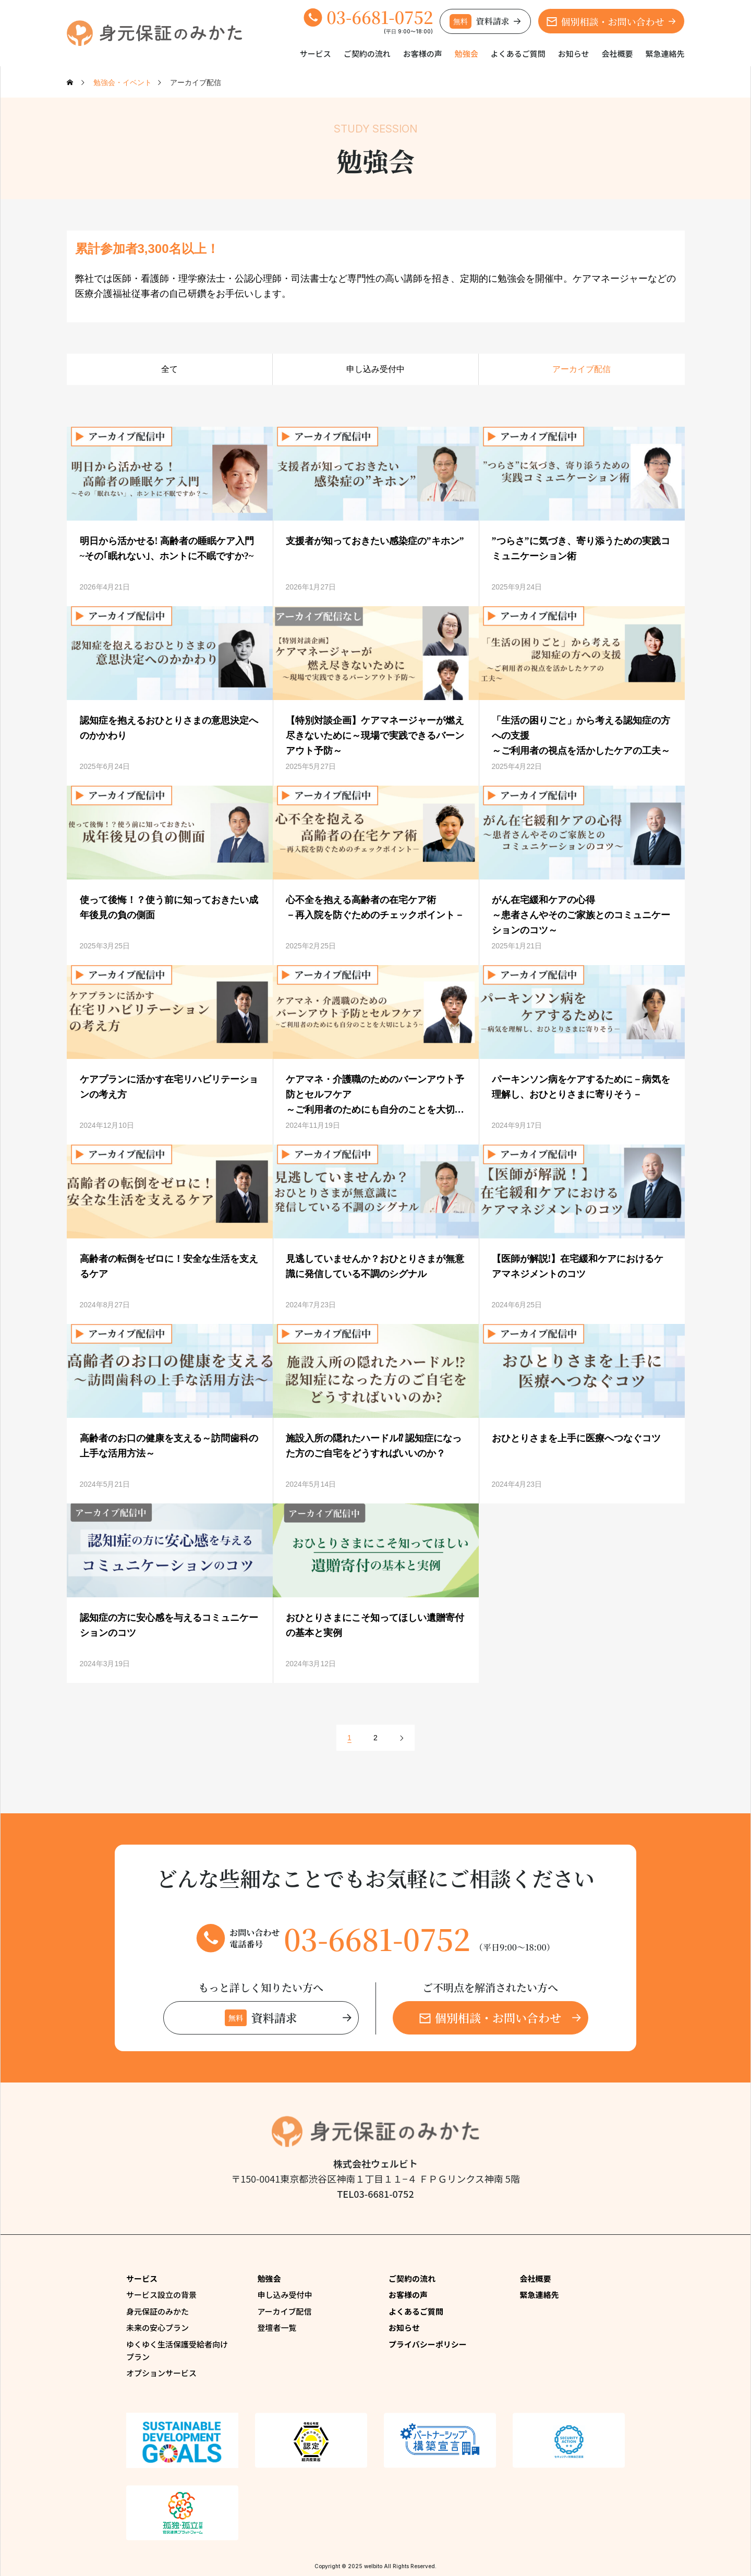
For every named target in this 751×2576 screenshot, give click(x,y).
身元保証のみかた (157, 2311)
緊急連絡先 (664, 53)
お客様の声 (422, 53)
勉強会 (466, 53)
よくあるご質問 (518, 53)
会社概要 (617, 53)
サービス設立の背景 (161, 2294)
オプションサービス (161, 2372)
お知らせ (573, 53)
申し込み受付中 (375, 369)
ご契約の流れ (367, 53)
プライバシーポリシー (428, 2344)
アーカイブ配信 (581, 369)
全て (169, 369)
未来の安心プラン (157, 2327)
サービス (315, 53)
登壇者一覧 (277, 2327)
